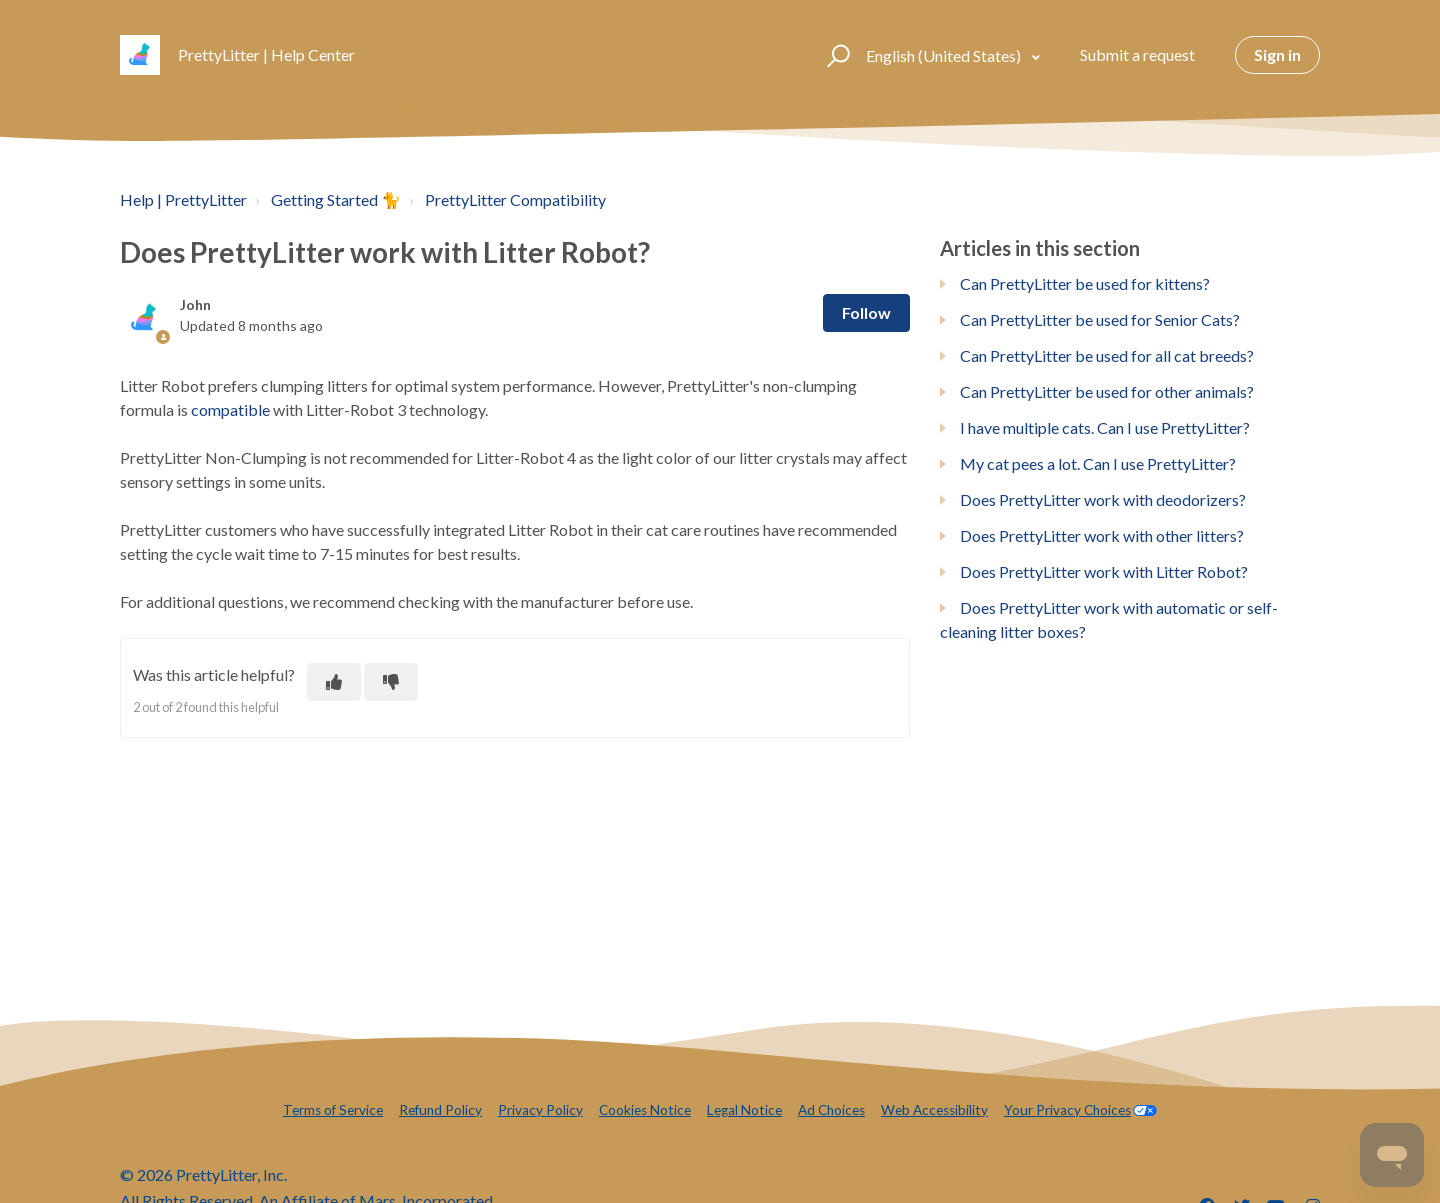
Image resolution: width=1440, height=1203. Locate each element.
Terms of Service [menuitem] (333, 1110)
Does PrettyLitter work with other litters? (1102, 535)
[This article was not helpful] (391, 682)
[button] (835, 55)
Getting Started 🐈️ (336, 199)
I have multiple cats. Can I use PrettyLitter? (1105, 427)
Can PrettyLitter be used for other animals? (1107, 391)
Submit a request (1137, 54)
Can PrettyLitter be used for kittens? (1085, 283)
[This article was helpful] (334, 682)
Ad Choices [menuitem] (831, 1110)
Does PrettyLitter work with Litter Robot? (1104, 571)
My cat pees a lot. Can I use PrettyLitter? (1098, 463)
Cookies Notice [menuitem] (645, 1110)
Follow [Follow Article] (866, 312)
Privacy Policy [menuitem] (540, 1110)
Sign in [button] (1277, 54)
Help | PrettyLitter (183, 199)
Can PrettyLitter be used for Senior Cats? (1100, 319)
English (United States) (945, 55)
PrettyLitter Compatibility (515, 199)
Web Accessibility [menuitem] (934, 1110)
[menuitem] (1080, 1110)
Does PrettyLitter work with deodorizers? (1103, 499)
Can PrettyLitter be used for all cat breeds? (1107, 355)
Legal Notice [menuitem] (744, 1110)
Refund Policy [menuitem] (440, 1110)
